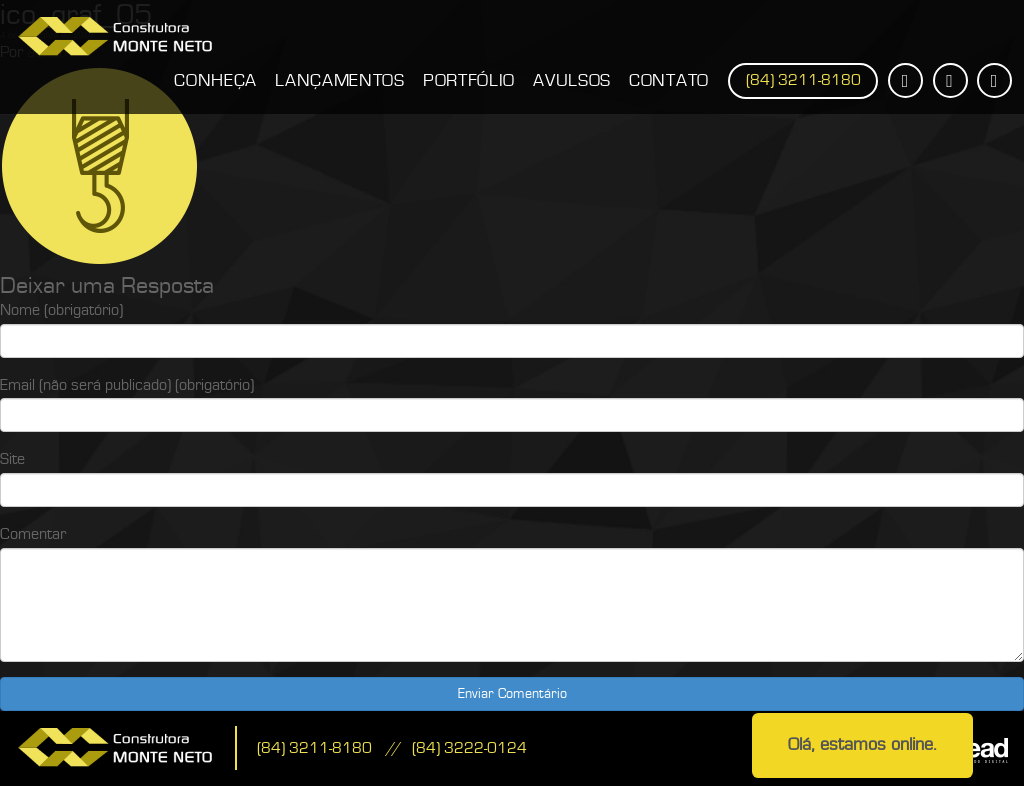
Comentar (33, 534)
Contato (669, 80)
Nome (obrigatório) (61, 310)
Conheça (215, 80)
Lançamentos (340, 80)
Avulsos (572, 80)
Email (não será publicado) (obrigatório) (127, 385)
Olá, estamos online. (862, 744)
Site (12, 459)
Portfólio (469, 80)
